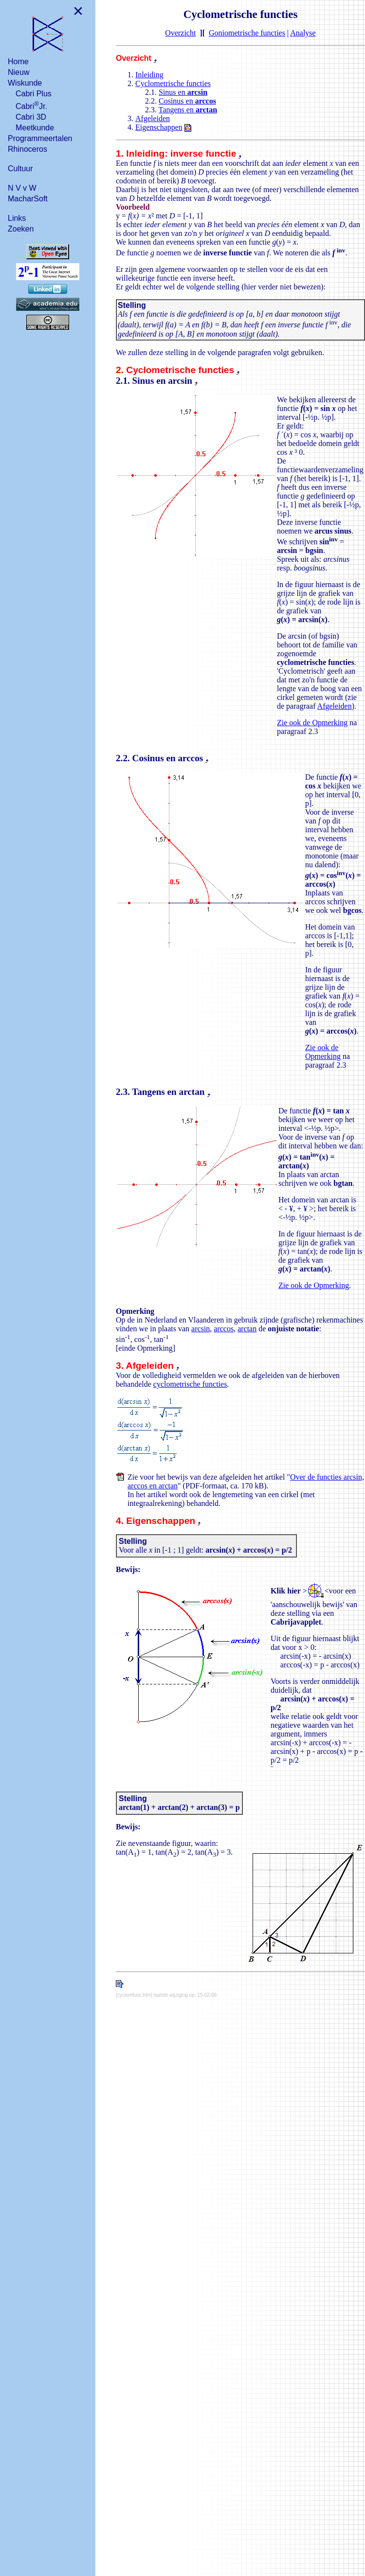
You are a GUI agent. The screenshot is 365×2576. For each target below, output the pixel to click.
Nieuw (18, 72)
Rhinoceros (27, 149)
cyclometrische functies (190, 1384)
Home (18, 61)
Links (17, 218)
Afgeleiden (152, 118)
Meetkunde (35, 128)
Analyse (302, 33)
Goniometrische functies (247, 33)
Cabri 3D (31, 117)
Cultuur (20, 168)
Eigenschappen (158, 127)
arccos (224, 1328)
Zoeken (21, 229)
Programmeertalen (40, 138)
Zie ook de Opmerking (312, 722)
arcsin (200, 1328)
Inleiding (149, 75)
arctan (246, 1328)
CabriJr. (31, 105)
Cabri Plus (34, 93)
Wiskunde (25, 83)
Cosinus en (187, 101)
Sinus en (183, 92)
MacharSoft (28, 199)
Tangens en (188, 110)
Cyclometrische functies (173, 83)
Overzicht (180, 33)
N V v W (22, 188)
